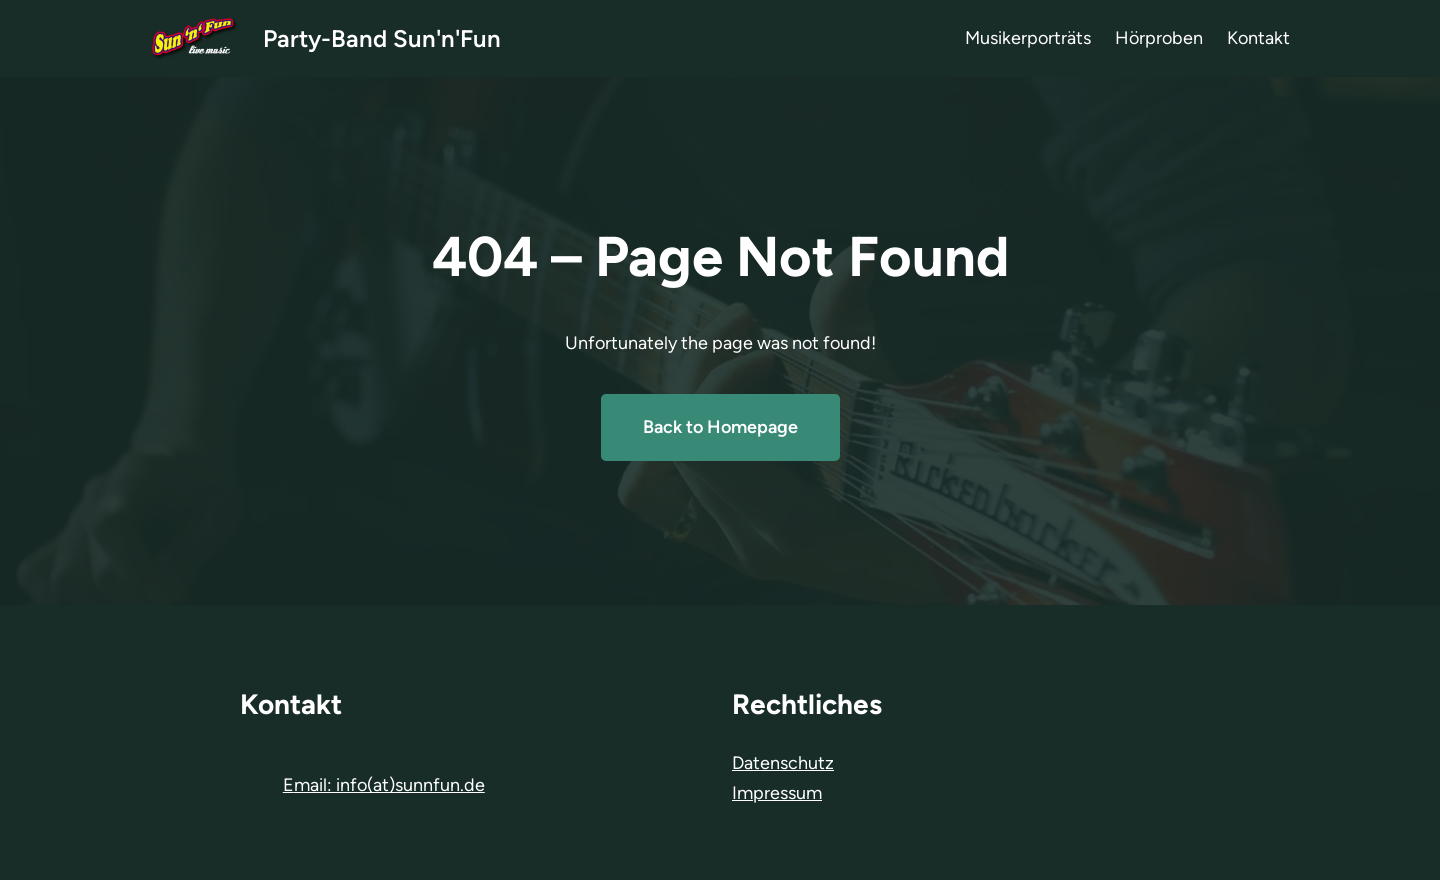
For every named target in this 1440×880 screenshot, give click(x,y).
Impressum (777, 793)
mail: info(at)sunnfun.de (389, 785)
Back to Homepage (720, 427)
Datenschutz (783, 763)
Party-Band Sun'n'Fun (382, 38)
